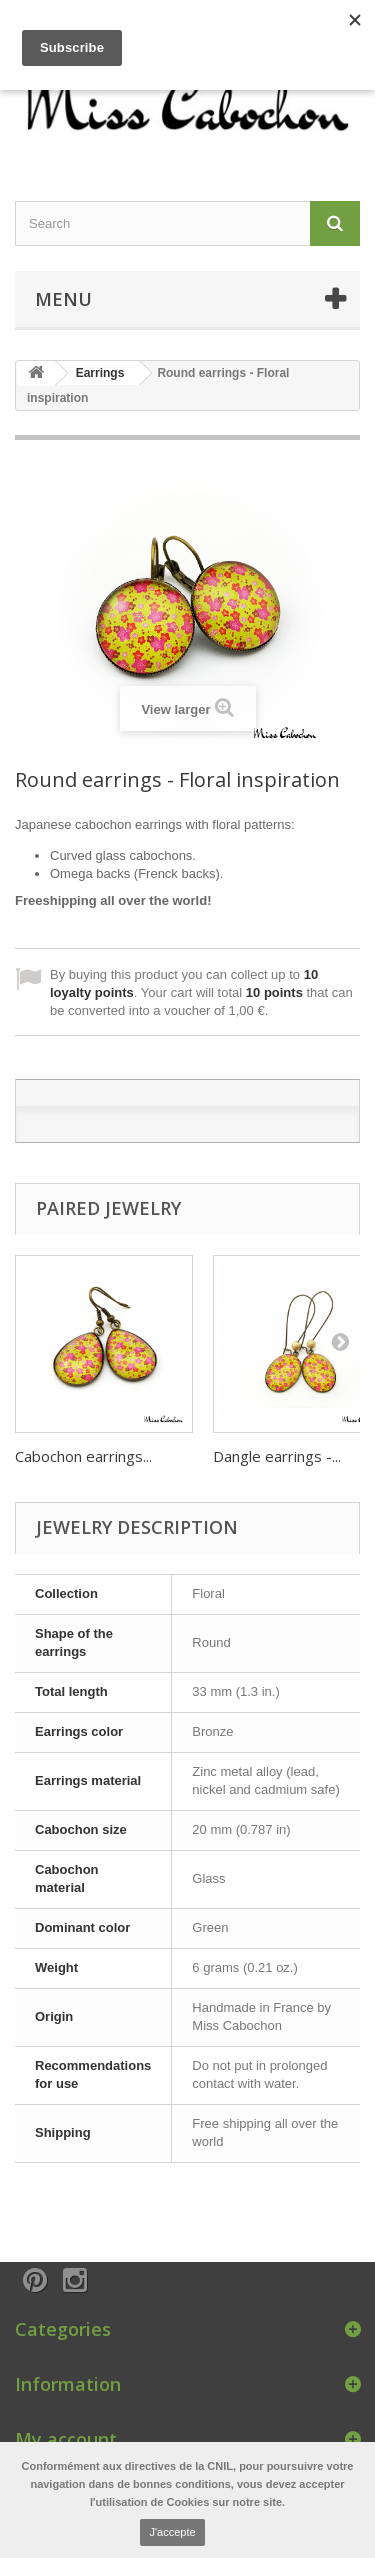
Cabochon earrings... (83, 1456)
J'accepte (172, 2532)
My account (66, 2439)
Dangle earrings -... (277, 1456)
